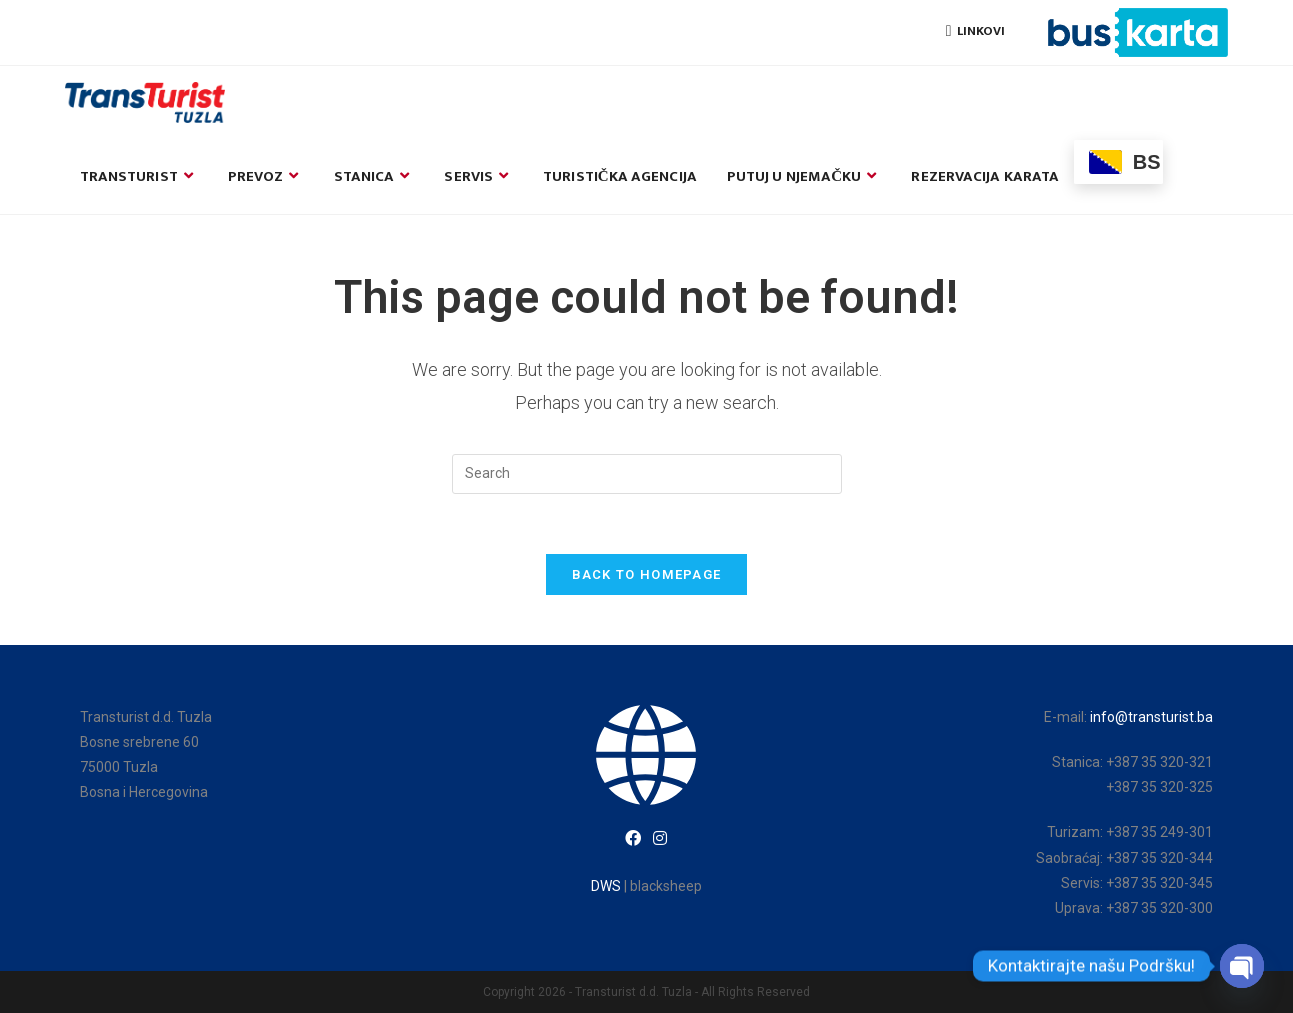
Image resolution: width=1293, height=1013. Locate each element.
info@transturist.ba (1151, 717)
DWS (606, 886)
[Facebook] (633, 839)
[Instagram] (660, 839)
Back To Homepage (647, 574)
